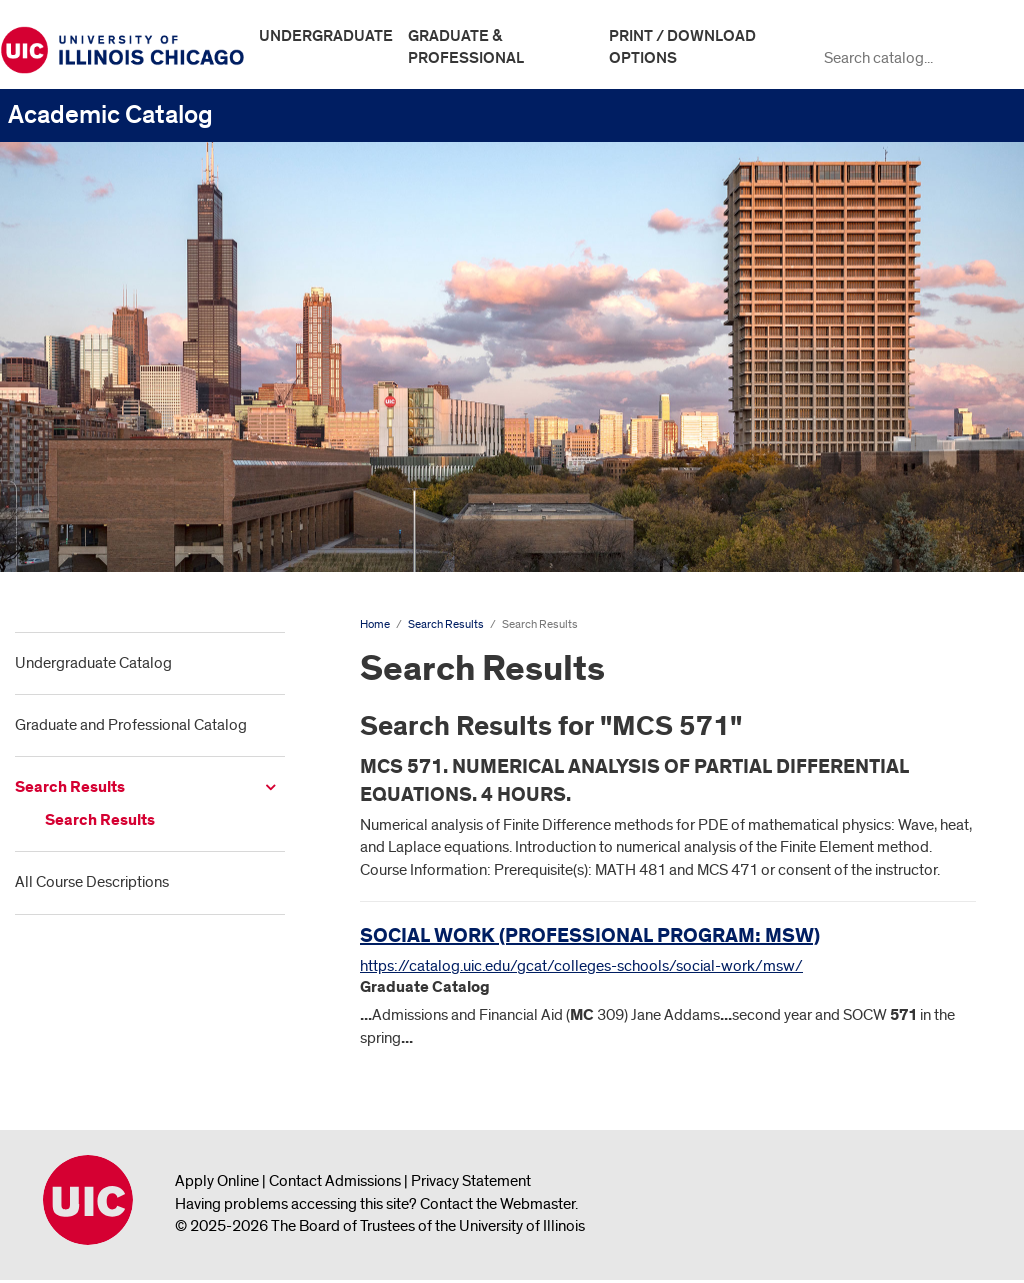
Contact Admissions (335, 1181)
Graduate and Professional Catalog (131, 725)
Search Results (70, 787)
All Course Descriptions (92, 882)
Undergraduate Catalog (93, 663)
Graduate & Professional (466, 47)
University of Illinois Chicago (88, 1200)
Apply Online (217, 1181)
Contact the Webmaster (497, 1204)
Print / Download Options (682, 47)
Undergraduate (326, 36)
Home (375, 624)
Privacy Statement (471, 1181)
